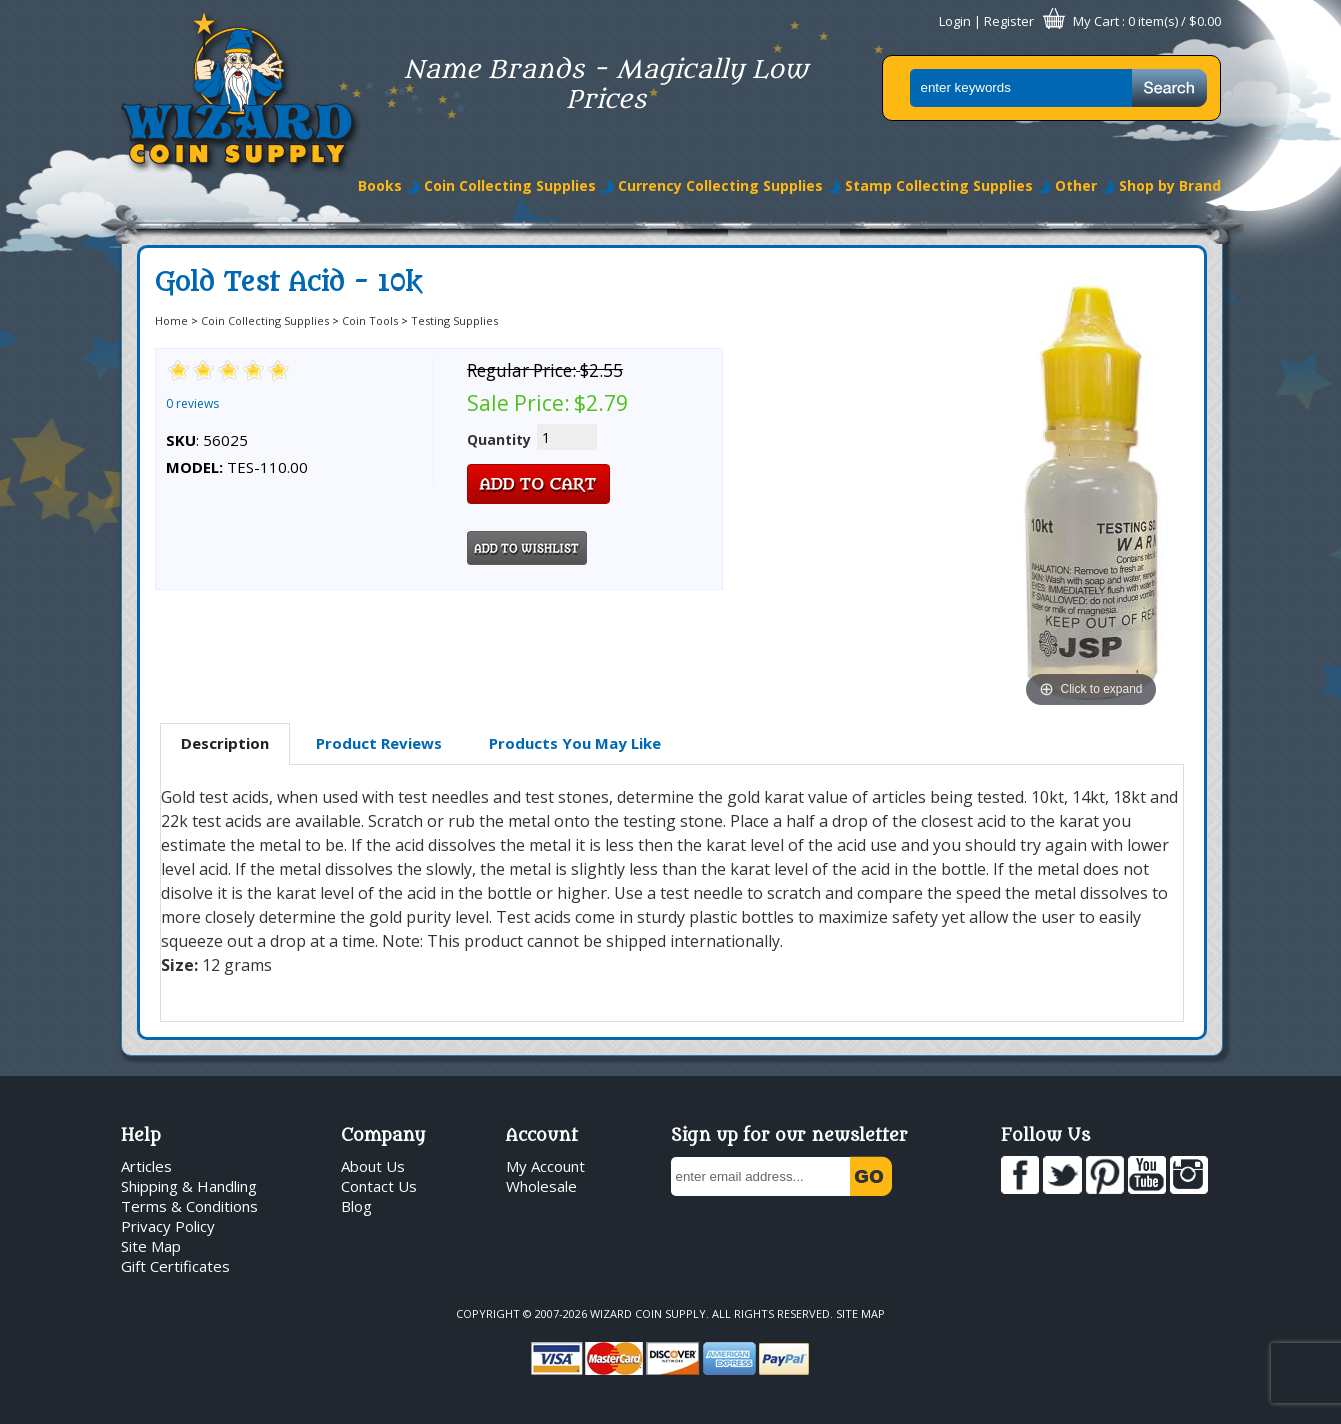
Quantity (499, 439)
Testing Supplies (454, 320)
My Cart (1096, 21)
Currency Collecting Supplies (720, 185)
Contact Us (379, 1186)
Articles (146, 1166)
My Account (545, 1166)
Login (955, 21)
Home (171, 320)
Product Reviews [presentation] (379, 743)
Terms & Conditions (189, 1206)
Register (1009, 21)
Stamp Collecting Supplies (939, 185)
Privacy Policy (168, 1226)
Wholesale (541, 1186)
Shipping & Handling (189, 1186)
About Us (373, 1166)
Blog (356, 1206)
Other (1076, 185)
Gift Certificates (175, 1266)
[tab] (225, 744)
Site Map (151, 1246)
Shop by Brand (1170, 185)
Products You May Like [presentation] (575, 743)
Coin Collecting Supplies (510, 185)
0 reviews (192, 403)
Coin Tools (370, 320)
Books (380, 185)
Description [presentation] (225, 743)
